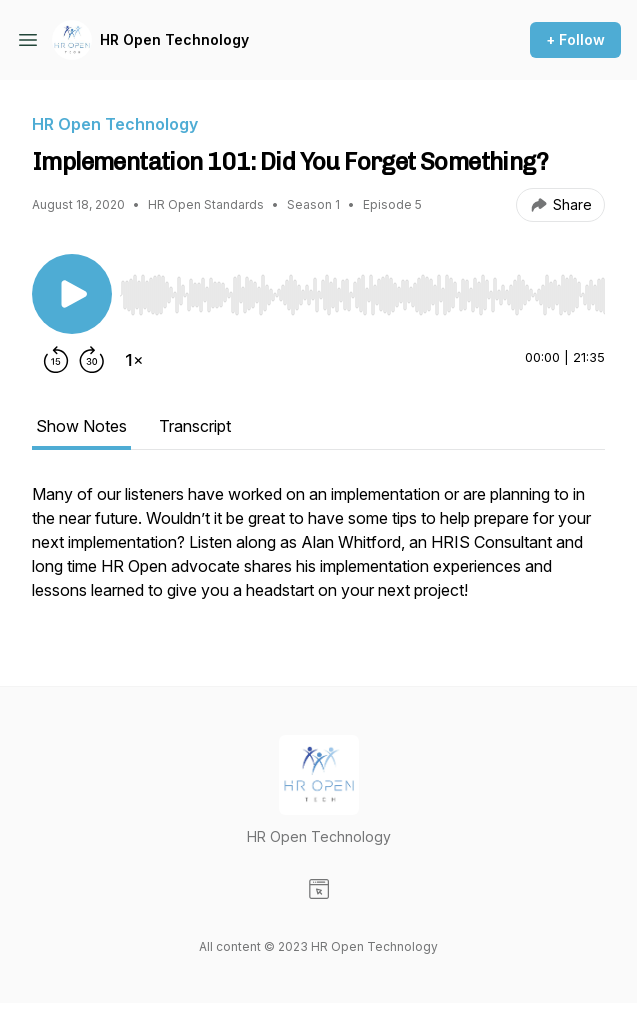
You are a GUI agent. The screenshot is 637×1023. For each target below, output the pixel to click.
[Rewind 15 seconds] (56, 360)
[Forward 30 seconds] (92, 360)
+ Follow (575, 39)
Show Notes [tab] (81, 426)
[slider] (362, 295)
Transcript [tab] (195, 426)
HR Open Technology (174, 39)
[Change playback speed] (134, 360)
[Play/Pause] (72, 294)
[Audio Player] (362, 289)
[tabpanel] (318, 552)
